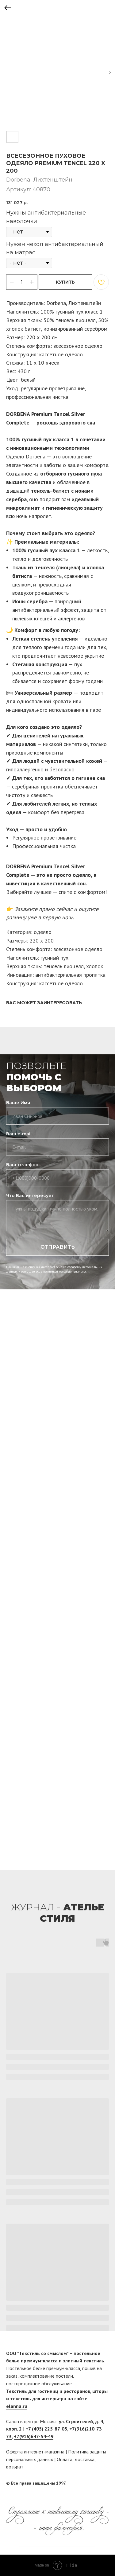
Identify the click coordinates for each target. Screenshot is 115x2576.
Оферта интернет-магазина (35, 2452)
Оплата (64, 2459)
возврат (14, 2467)
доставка (84, 2459)
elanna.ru (16, 2406)
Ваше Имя (18, 1102)
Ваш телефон (22, 1164)
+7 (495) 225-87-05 (46, 2429)
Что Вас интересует (30, 1195)
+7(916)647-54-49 (33, 2436)
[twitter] (104, 2483)
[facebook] (92, 2483)
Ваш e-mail (19, 1134)
